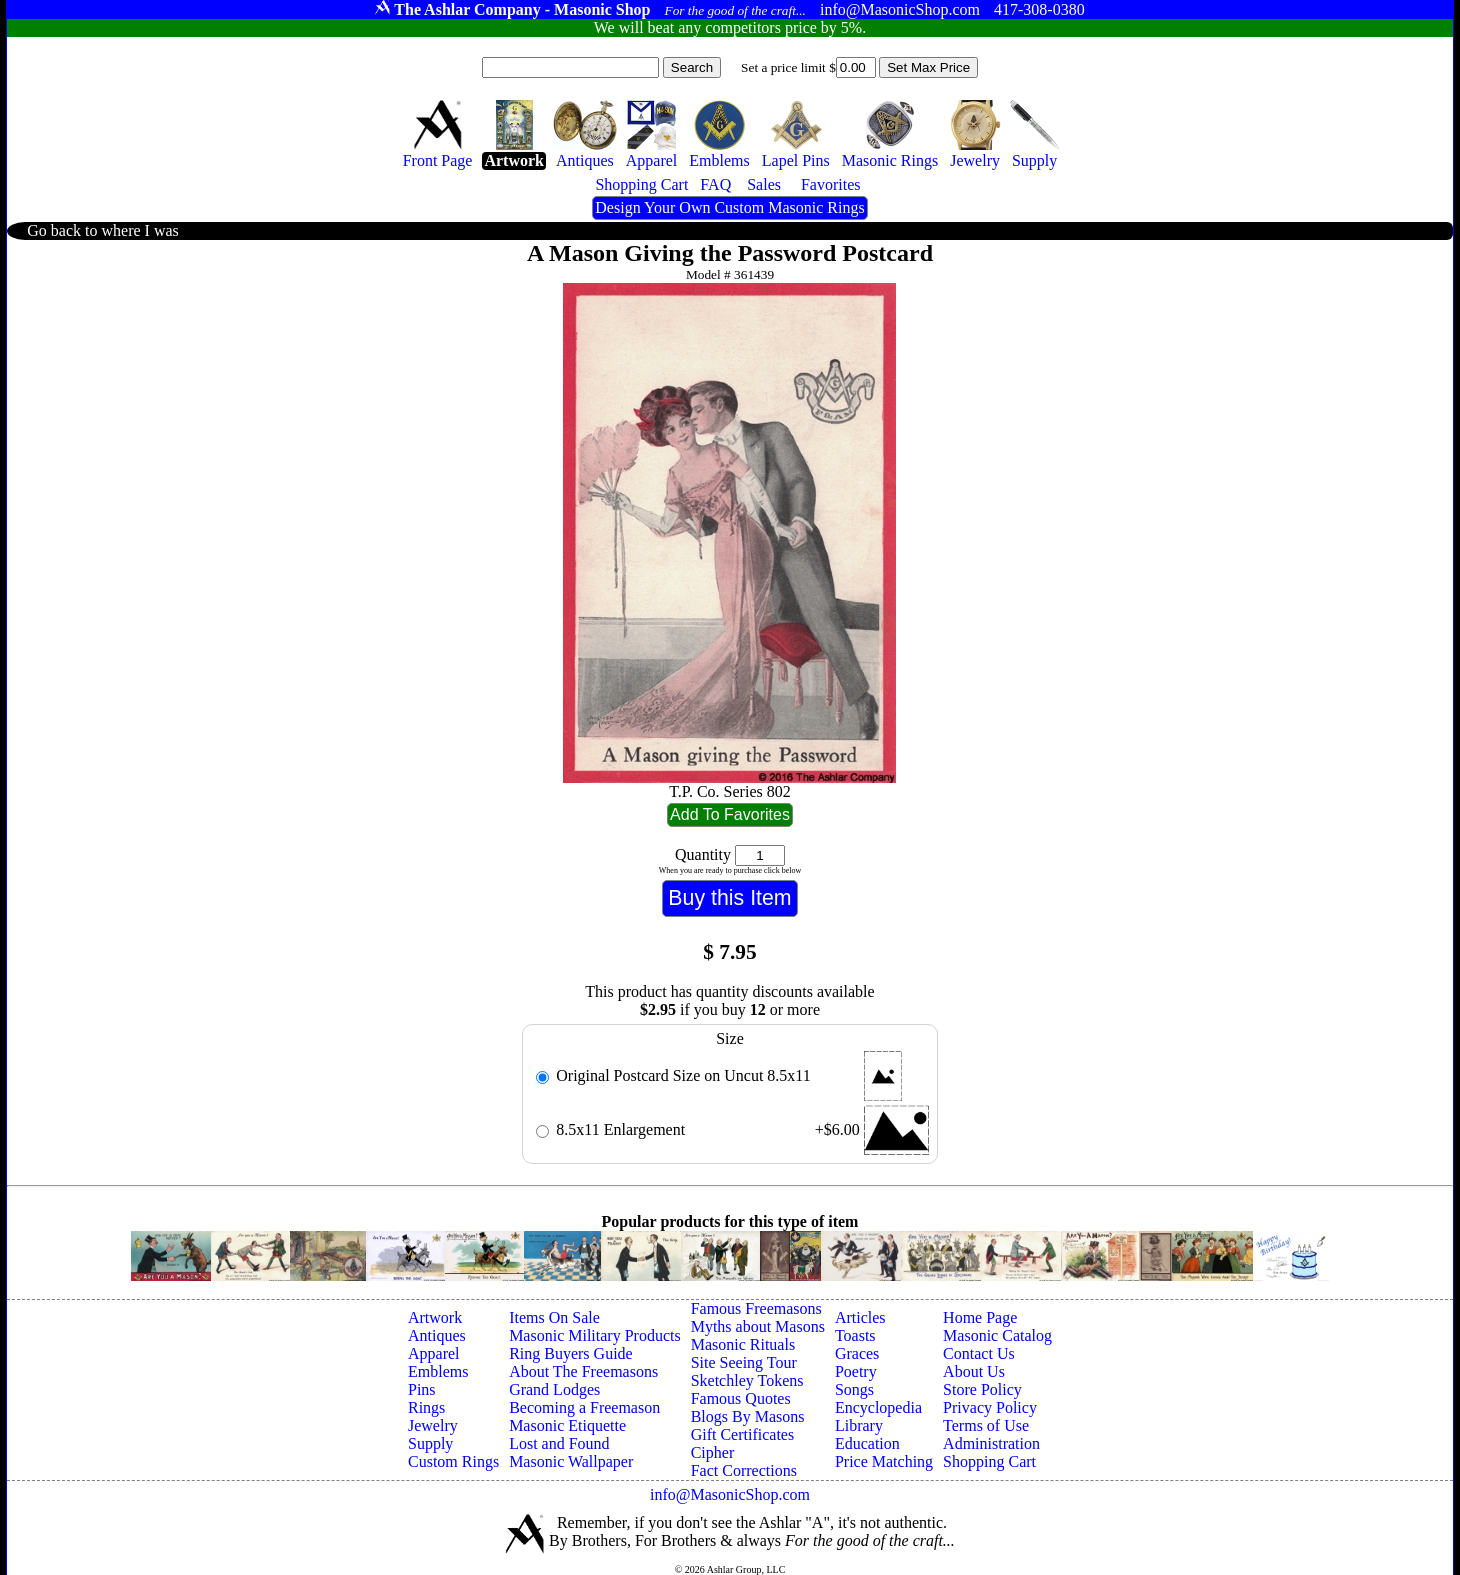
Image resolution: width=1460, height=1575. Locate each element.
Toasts (855, 1335)
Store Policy (982, 1389)
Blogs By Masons (748, 1416)
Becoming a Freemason (584, 1407)
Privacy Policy (990, 1407)
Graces (857, 1353)
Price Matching (884, 1461)
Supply (430, 1443)
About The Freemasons (583, 1371)
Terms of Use (986, 1425)
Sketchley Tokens (747, 1380)
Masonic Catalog (997, 1335)
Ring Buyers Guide (571, 1353)
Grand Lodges (554, 1389)
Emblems (438, 1371)
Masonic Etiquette (567, 1425)
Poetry (856, 1371)
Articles (860, 1317)
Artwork (435, 1317)
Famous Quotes (741, 1398)
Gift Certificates (743, 1434)
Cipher (713, 1452)
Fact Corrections (744, 1470)
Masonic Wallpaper (571, 1461)
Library (859, 1425)
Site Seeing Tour (744, 1362)
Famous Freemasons (756, 1308)
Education (867, 1443)
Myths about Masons (758, 1326)
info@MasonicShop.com (730, 1494)
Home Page (980, 1317)
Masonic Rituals (743, 1344)
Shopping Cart (989, 1461)
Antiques (437, 1335)
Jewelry (433, 1425)
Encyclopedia (878, 1407)
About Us (974, 1371)
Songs (854, 1389)
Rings (426, 1407)
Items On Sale (554, 1317)
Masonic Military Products (595, 1335)
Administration (991, 1443)
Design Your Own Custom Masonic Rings (729, 207)
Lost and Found (559, 1443)
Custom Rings (453, 1461)
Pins (422, 1389)
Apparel (434, 1353)
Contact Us (979, 1353)
